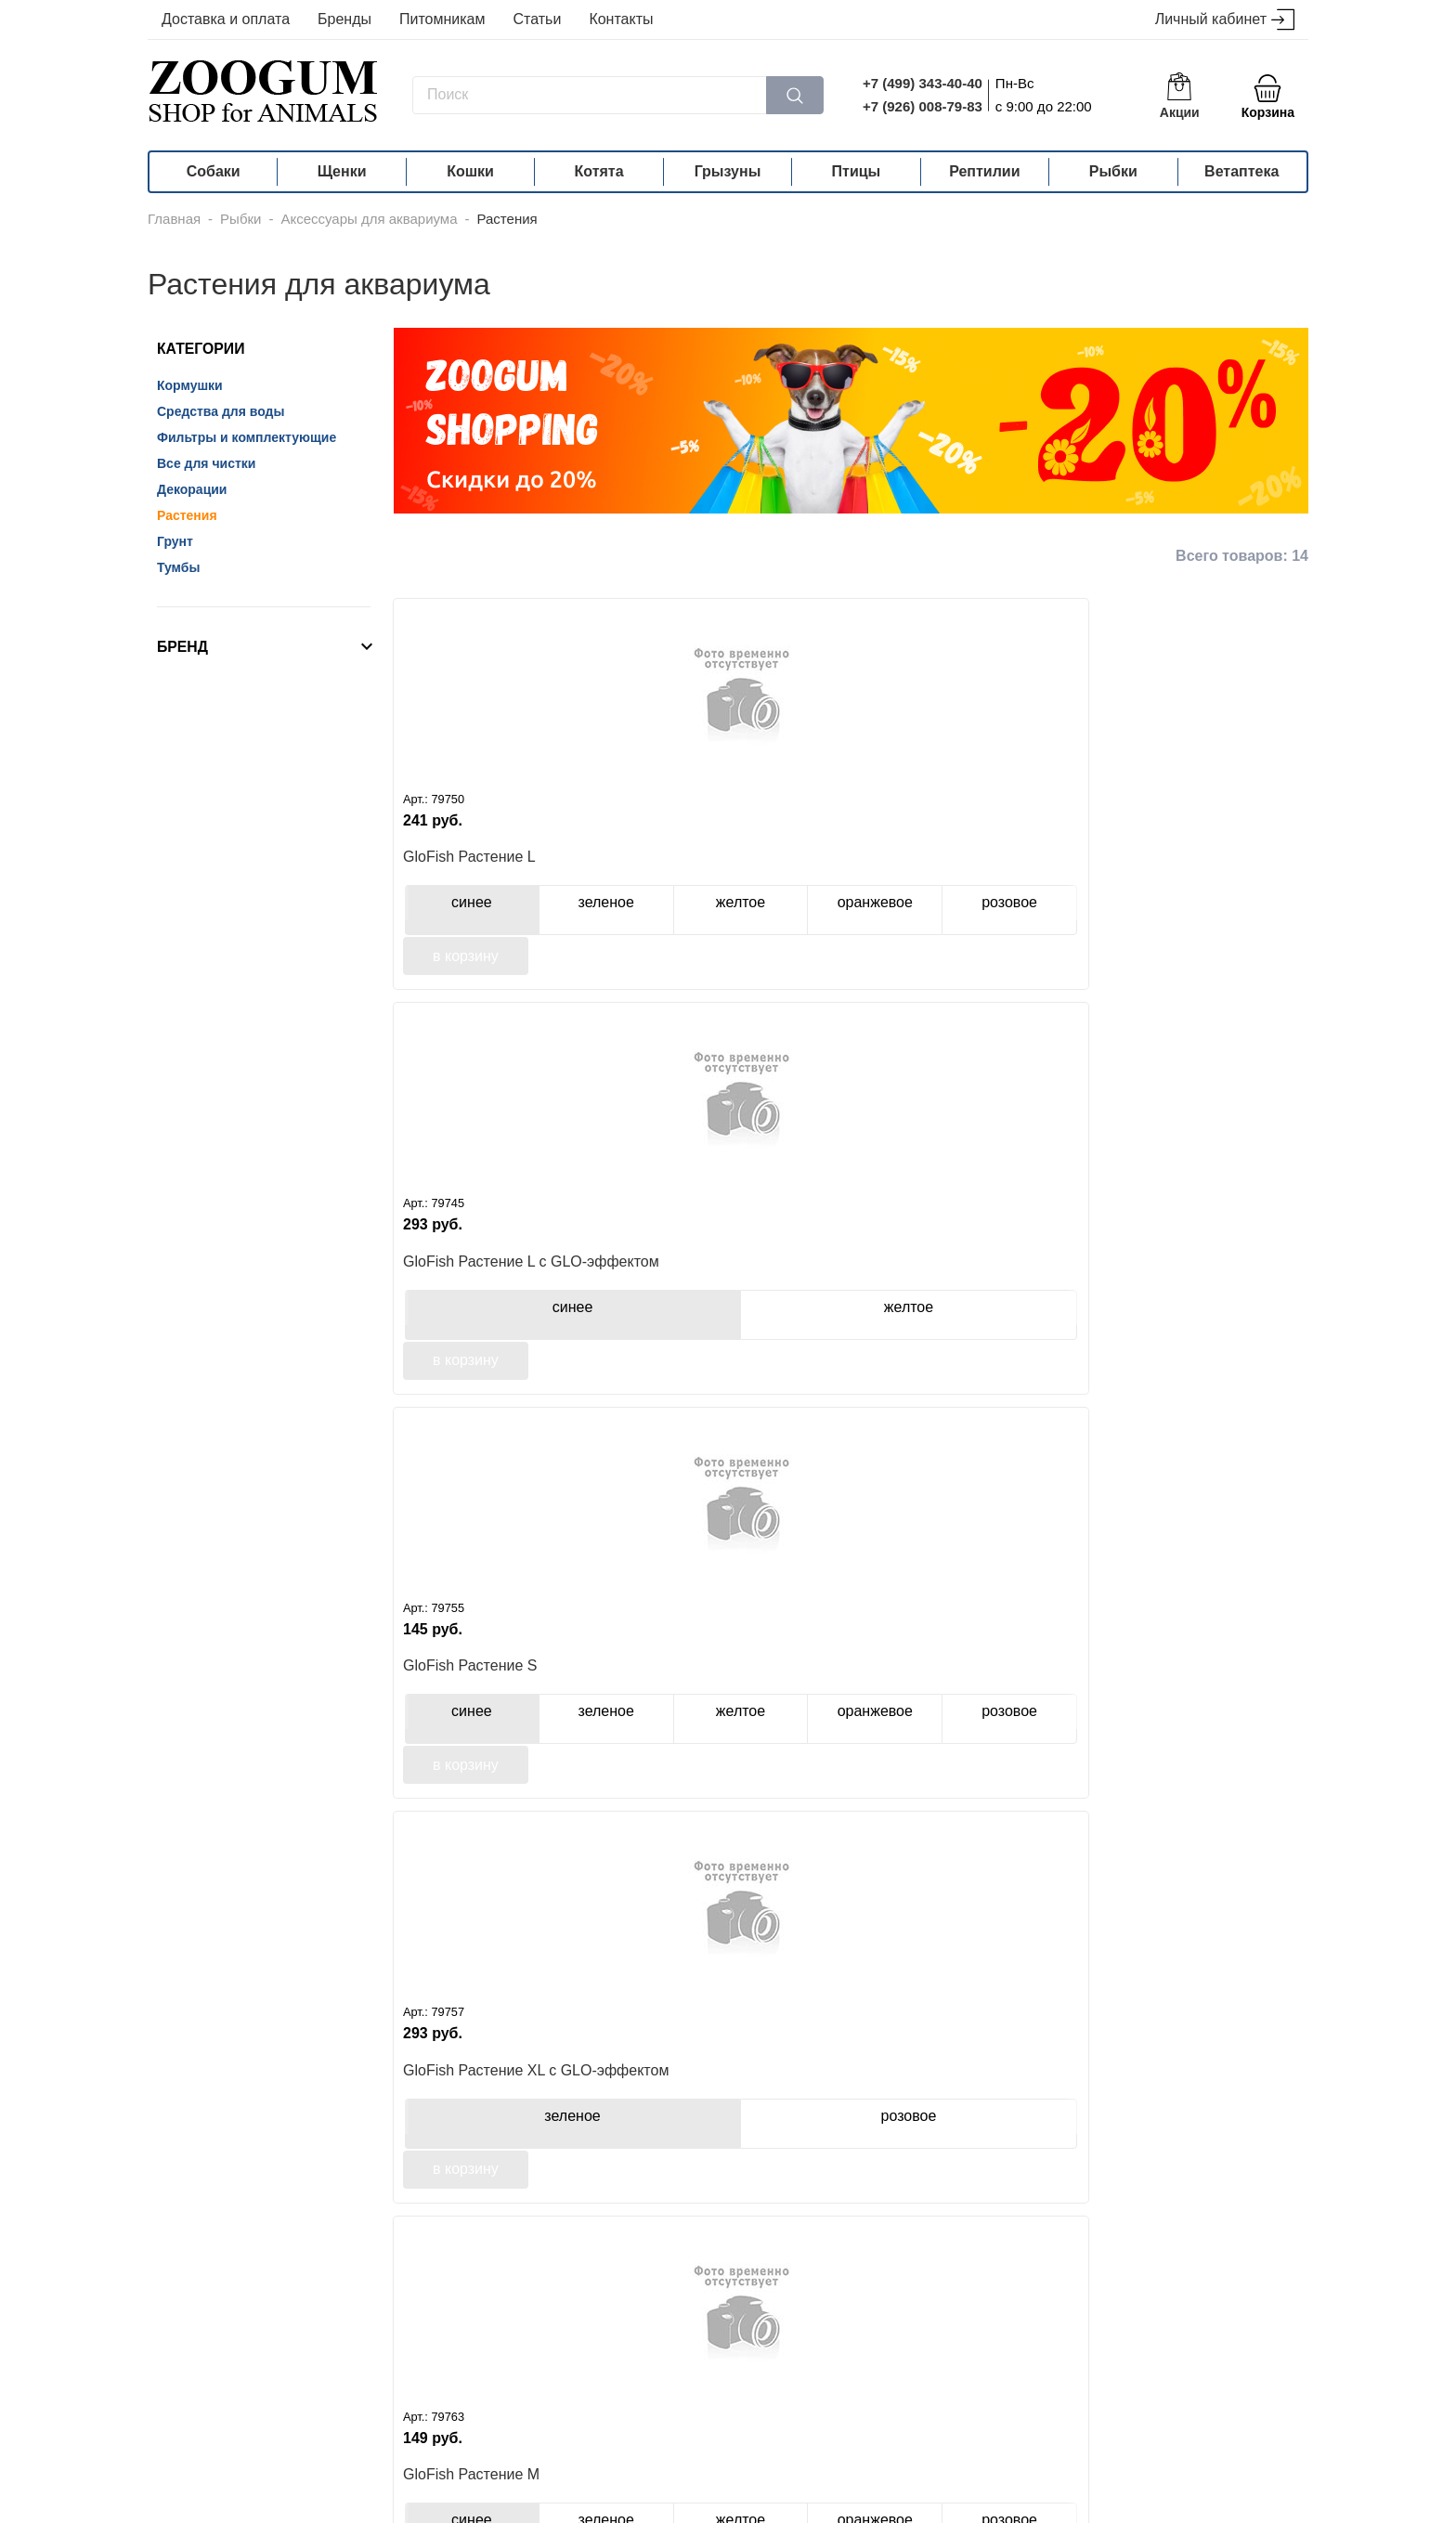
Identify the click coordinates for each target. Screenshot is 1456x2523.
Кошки (470, 171)
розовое (1247, 920)
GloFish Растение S (933, 866)
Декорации (192, 489)
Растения (187, 515)
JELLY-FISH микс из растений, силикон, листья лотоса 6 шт (494, 2133)
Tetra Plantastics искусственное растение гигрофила (719, 1710)
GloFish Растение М (471, 1287)
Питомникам (442, 19)
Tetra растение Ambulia (945, 1287)
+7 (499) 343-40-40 (922, 83)
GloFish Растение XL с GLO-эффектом (1195, 866)
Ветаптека (1241, 171)
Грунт (175, 541)
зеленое (520, 917)
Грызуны (728, 171)
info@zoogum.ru (1078, 2454)
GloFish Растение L (469, 866)
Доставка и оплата (226, 19)
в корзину (466, 973)
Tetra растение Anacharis (1183, 1287)
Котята (599, 171)
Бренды (344, 19)
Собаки (213, 171)
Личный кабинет (1224, 20)
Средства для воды (220, 411)
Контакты (621, 19)
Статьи (538, 19)
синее (442, 917)
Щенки (342, 171)
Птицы (856, 171)
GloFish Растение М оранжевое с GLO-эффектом (703, 1289)
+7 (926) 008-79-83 (922, 106)
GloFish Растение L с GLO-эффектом (727, 866)
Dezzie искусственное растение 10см (710, 2133)
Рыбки (1113, 171)
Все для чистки (206, 463)
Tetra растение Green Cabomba (476, 1710)
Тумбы (178, 567)
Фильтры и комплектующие (246, 437)
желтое (596, 917)
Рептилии (984, 171)
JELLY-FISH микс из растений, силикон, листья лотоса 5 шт (1189, 1710)
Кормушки (190, 385)
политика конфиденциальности (555, 2508)
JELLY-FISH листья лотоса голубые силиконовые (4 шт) (964, 1710)
